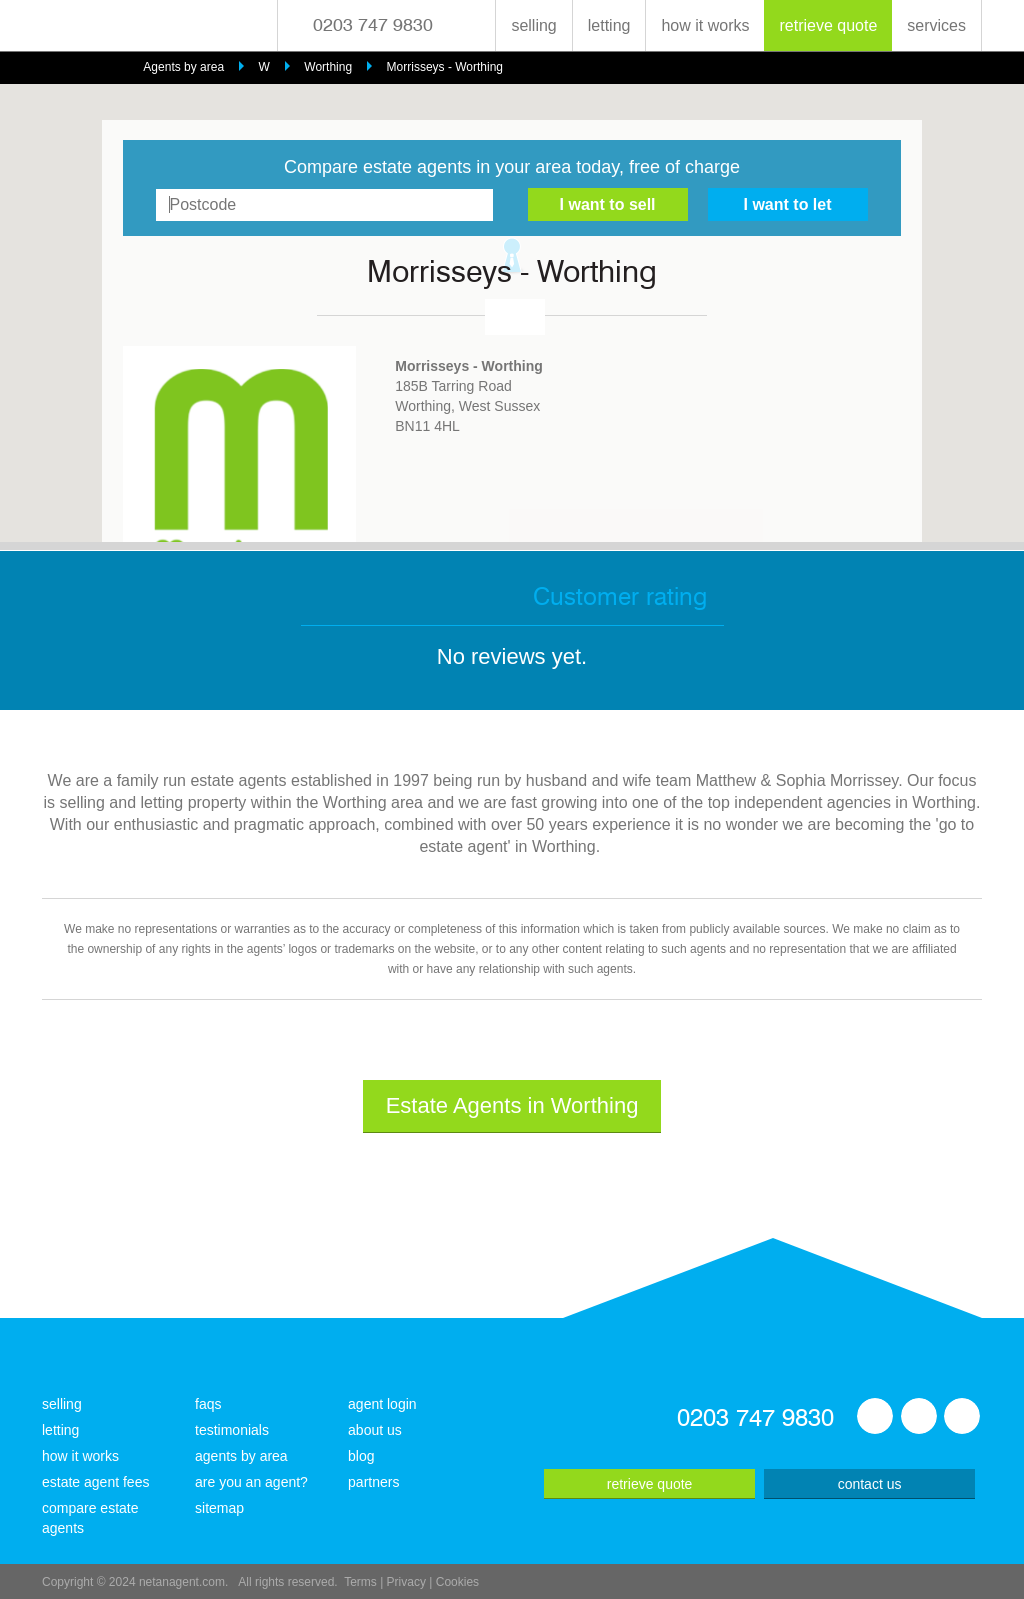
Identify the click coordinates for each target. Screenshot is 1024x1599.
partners (373, 1482)
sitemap (219, 1508)
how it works (705, 25)
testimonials (232, 1430)
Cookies (457, 1582)
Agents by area (183, 67)
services (936, 25)
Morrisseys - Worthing (445, 67)
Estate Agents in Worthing (512, 1105)
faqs (208, 1404)
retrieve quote (828, 25)
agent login (382, 1404)
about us (375, 1430)
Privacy (406, 1582)
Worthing (328, 67)
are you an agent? (251, 1482)
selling (533, 25)
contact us (870, 1484)
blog (361, 1456)
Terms (360, 1582)
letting (609, 25)
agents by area (241, 1456)
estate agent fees (95, 1482)
